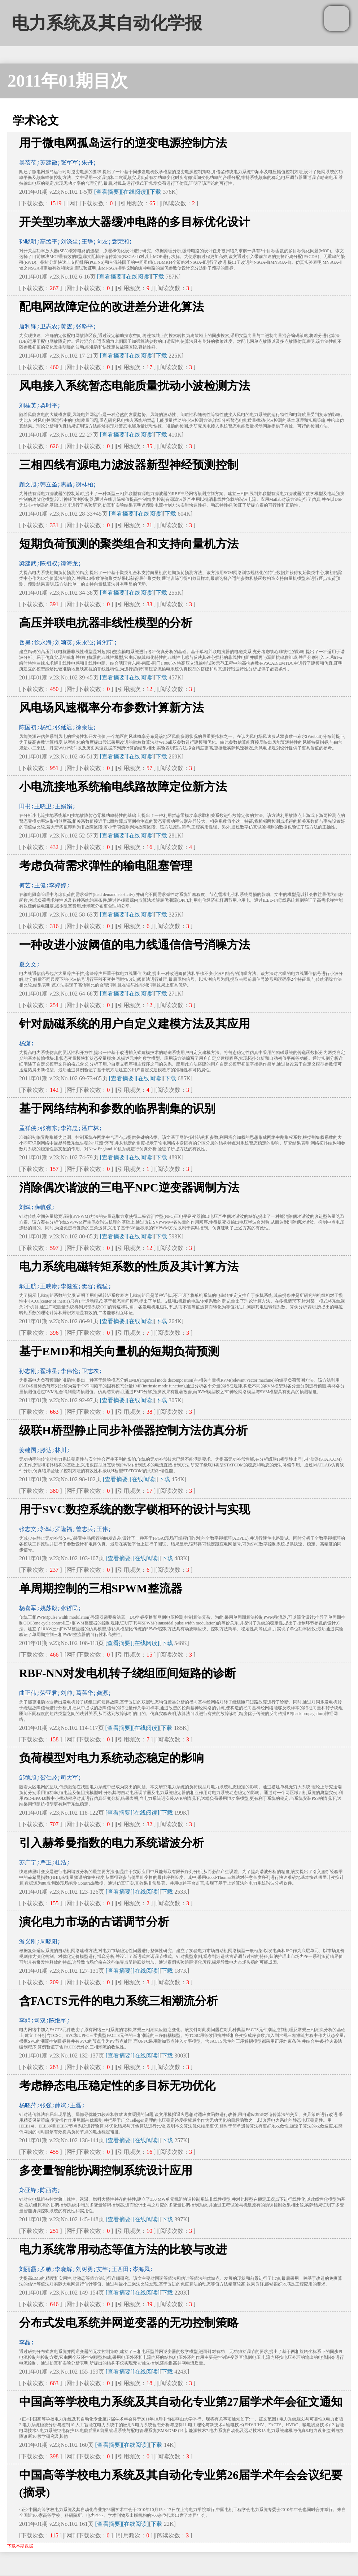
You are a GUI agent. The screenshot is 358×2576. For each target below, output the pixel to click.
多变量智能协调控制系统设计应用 (105, 2170)
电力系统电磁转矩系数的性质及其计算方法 (129, 1266)
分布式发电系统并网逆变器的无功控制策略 (129, 2322)
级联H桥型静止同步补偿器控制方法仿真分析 (133, 1430)
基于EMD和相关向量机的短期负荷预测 (119, 1351)
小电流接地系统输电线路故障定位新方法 (123, 786)
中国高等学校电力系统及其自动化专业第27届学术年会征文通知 (180, 2401)
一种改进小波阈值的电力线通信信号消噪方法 (134, 944)
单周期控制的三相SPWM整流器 (100, 1588)
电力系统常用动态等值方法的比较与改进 (123, 2249)
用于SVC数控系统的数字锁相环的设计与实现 (134, 1509)
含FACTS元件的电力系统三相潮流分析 (118, 2000)
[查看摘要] (107, 192)
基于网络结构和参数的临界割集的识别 (117, 1108)
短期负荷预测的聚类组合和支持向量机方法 (129, 543)
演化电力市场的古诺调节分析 (94, 1921)
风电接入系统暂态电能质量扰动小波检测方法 (134, 385)
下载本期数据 (20, 2546)
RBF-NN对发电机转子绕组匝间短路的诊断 (127, 1673)
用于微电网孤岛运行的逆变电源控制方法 (123, 142)
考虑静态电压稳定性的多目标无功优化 (117, 2085)
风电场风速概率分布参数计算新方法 (111, 707)
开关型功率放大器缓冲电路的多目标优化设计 (134, 221)
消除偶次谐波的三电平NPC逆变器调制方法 (129, 1187)
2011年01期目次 (68, 80)
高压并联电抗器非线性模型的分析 (105, 622)
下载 (155, 192)
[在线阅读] (134, 192)
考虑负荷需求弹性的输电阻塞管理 (105, 865)
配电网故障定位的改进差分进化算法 (111, 306)
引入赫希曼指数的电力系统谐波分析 (111, 1842)
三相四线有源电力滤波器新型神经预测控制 (129, 464)
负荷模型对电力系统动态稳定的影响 (111, 1757)
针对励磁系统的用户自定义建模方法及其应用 (134, 1023)
